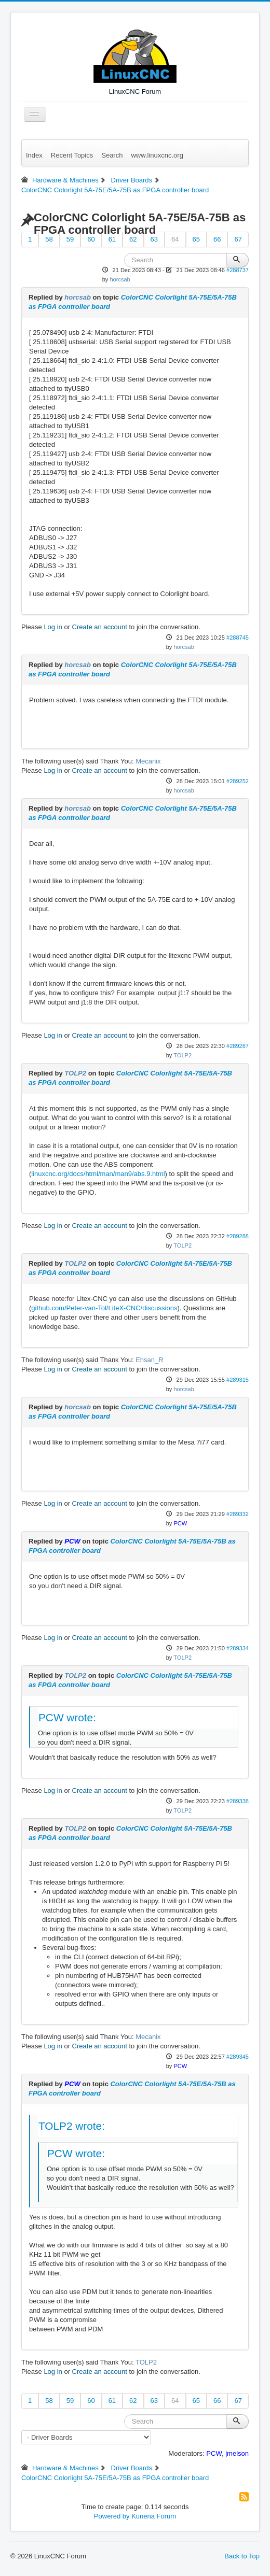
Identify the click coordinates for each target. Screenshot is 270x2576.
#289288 (237, 1236)
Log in (53, 627)
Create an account (99, 627)
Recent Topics (72, 155)
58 (48, 239)
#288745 (237, 637)
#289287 (237, 1046)
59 (70, 239)
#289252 (237, 781)
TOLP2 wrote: (71, 2126)
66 (217, 239)
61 (112, 239)
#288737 (237, 270)
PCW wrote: (67, 1717)
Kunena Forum (153, 2516)
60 (91, 239)
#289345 (237, 2057)
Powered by (112, 2516)
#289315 (237, 1380)
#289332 (237, 1514)
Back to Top (242, 2556)
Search (112, 155)
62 (133, 239)
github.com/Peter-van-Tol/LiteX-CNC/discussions (104, 1308)
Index (34, 155)
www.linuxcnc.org (157, 155)
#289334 (237, 1648)
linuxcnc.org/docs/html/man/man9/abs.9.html (98, 1174)
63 (154, 239)
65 (196, 239)
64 (175, 239)
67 (237, 239)
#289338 (237, 1801)
